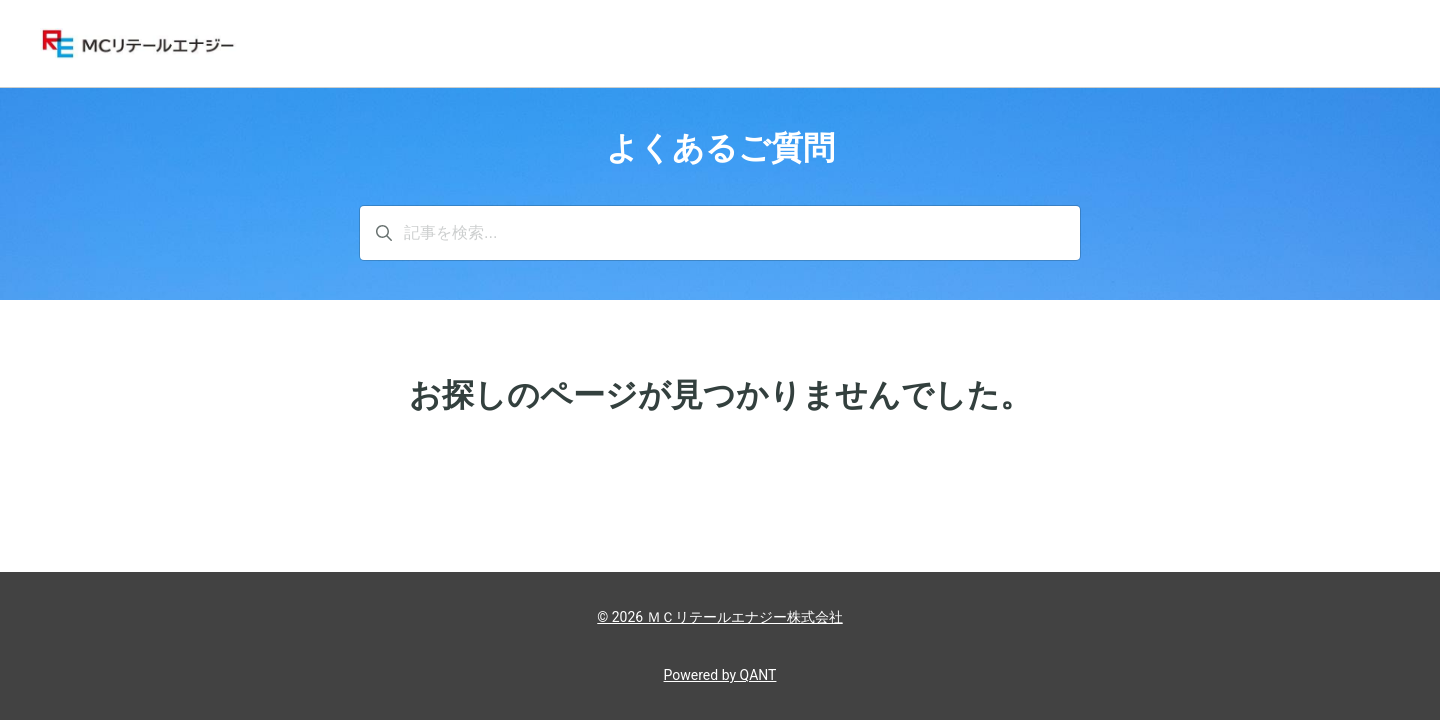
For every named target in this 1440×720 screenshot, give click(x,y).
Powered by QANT (720, 675)
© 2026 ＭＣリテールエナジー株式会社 (719, 617)
